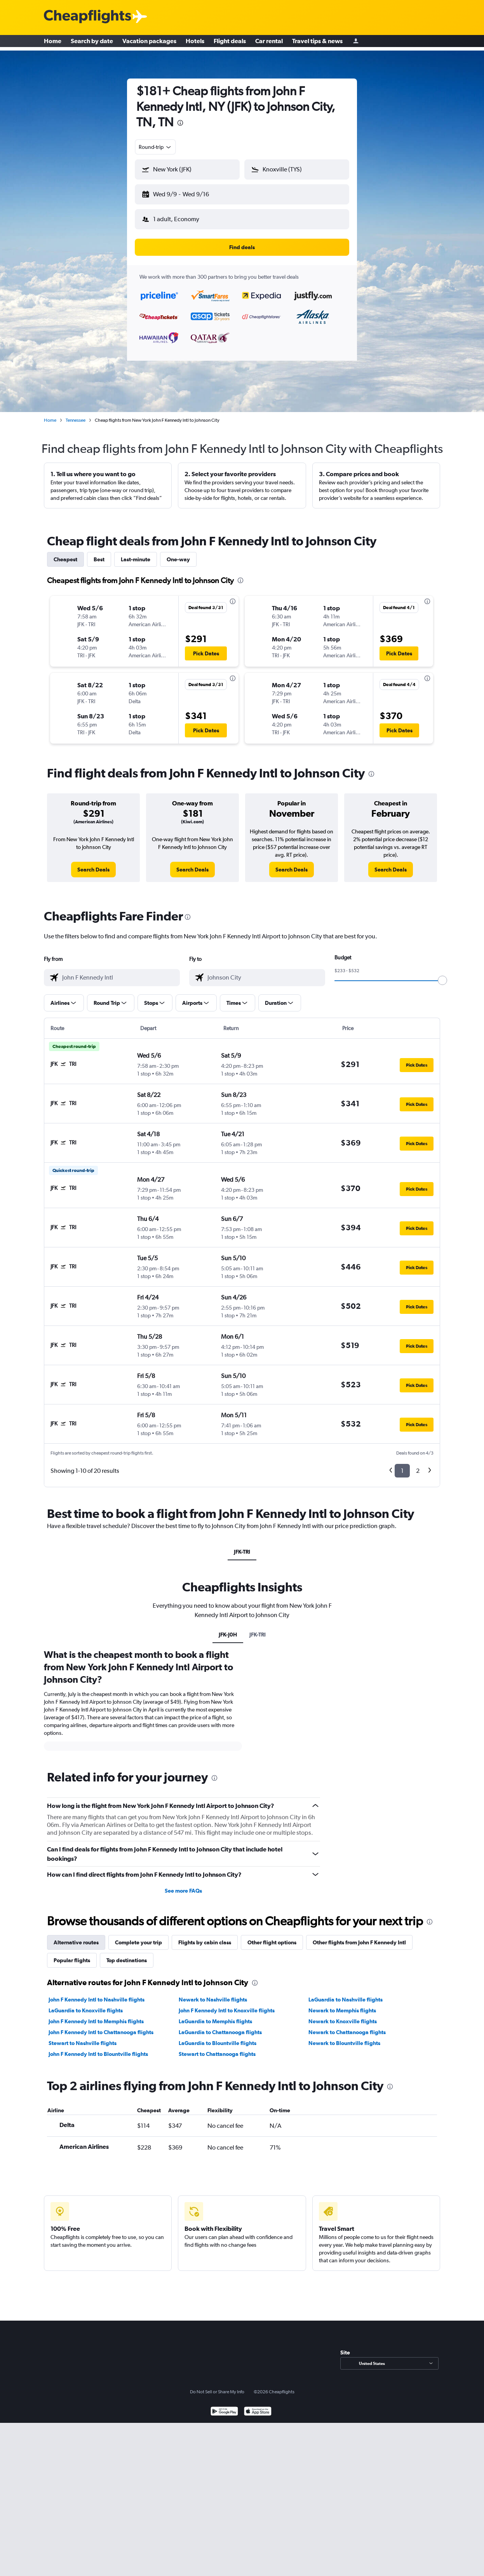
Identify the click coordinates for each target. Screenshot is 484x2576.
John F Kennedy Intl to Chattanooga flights (101, 2026)
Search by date (92, 42)
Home (52, 42)
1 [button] (402, 1464)
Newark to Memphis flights (342, 2004)
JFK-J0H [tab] (228, 1628)
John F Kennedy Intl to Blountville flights (98, 2048)
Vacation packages (149, 42)
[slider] (442, 974)
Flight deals (230, 42)
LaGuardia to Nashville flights (345, 1993)
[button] (184, 193)
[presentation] (180, 122)
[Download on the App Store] (257, 2406)
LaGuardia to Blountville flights (217, 2037)
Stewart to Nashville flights (83, 2037)
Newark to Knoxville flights (342, 2015)
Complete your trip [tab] (138, 1936)
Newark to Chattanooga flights (347, 2026)
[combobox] (155, 147)
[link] (93, 863)
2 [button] (418, 1464)
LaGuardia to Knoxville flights (86, 2004)
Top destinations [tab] (126, 1954)
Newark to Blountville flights (344, 2037)
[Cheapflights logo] (87, 17)
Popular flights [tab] (72, 1954)
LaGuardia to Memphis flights (215, 2015)
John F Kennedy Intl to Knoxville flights (227, 2004)
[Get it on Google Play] (224, 2406)
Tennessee (75, 414)
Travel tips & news (317, 42)
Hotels (195, 42)
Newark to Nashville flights (213, 1993)
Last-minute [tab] (135, 553)
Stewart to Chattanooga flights (217, 2048)
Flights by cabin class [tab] (204, 1936)
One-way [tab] (178, 553)
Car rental (269, 42)
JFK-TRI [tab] (242, 1545)
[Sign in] (356, 43)
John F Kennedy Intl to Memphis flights (96, 2015)
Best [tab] (99, 553)
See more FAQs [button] (183, 1884)
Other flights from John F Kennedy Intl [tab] (359, 1936)
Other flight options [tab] (271, 1936)
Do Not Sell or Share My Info (217, 2385)
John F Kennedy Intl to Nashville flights (97, 1993)
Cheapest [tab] (65, 553)
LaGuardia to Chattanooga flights (220, 2026)
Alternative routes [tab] (76, 1936)
